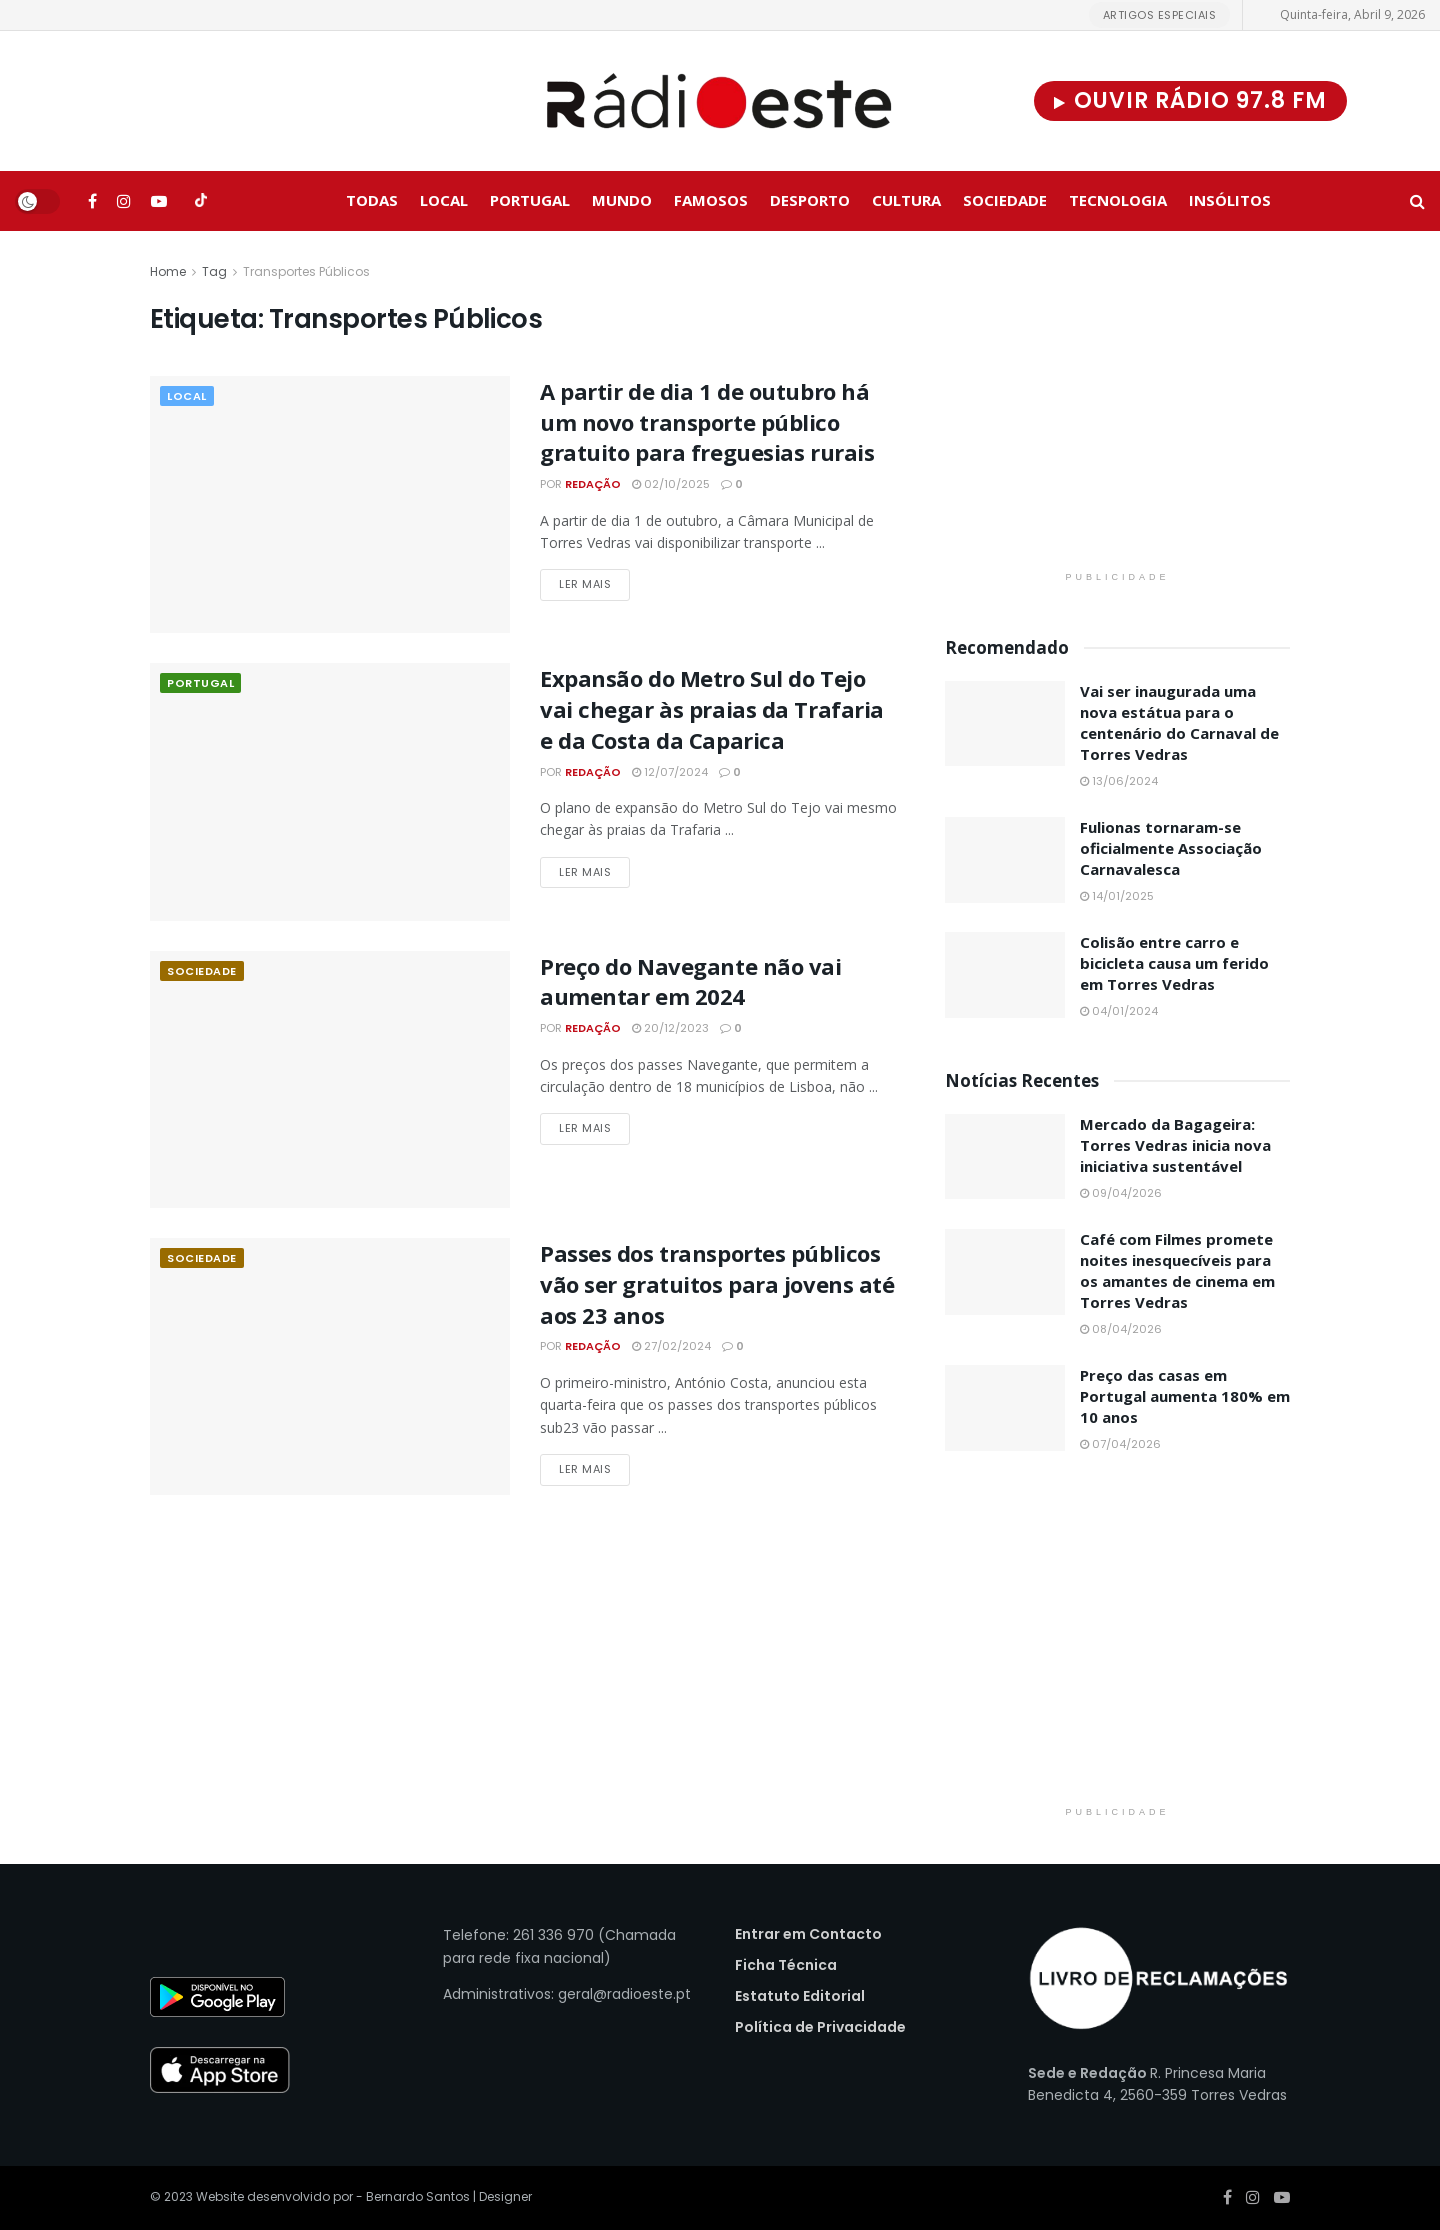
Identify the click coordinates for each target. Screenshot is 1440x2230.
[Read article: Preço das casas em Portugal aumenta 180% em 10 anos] (1005, 1408)
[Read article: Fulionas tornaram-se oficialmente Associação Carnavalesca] (1005, 860)
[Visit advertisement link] (1117, 411)
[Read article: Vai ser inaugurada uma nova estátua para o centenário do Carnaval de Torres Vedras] (1005, 724)
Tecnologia (1118, 200)
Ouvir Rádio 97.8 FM (1190, 100)
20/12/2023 (670, 1028)
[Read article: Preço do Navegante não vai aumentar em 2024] (330, 1079)
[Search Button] (1417, 201)
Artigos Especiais (1160, 15)
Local (444, 200)
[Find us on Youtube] (159, 201)
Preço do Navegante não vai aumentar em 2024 (691, 981)
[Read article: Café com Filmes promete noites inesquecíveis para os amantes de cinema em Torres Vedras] (1005, 1272)
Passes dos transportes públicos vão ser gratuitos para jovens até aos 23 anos (717, 1284)
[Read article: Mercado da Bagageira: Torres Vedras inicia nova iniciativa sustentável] (1005, 1157)
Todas (372, 200)
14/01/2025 (1117, 896)
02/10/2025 (671, 484)
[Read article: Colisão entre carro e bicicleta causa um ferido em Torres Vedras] (1005, 975)
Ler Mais (594, 583)
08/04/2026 (1121, 1329)
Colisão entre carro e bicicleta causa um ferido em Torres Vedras (1174, 963)
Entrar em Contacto (808, 1934)
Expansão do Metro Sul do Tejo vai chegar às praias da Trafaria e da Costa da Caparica (712, 709)
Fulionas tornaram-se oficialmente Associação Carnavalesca (1171, 848)
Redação (593, 484)
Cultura (906, 200)
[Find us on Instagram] (124, 201)
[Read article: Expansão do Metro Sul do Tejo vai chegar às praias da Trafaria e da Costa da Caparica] (330, 791)
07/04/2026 (1120, 1444)
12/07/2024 (670, 772)
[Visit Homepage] (720, 101)
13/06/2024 (1119, 781)
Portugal (530, 200)
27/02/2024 (671, 1346)
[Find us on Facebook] (92, 201)
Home (168, 271)
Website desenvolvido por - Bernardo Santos (334, 2196)
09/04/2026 (1121, 1193)
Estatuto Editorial (800, 1996)
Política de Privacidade (820, 2027)
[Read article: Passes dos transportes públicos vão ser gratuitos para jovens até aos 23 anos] (330, 1366)
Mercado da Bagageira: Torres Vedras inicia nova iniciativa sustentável (1175, 1145)
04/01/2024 (1119, 1011)
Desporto (810, 200)
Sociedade (1005, 200)
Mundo (622, 200)
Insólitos (1230, 200)
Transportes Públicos (306, 271)
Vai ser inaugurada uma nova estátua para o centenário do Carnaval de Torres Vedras (1179, 722)
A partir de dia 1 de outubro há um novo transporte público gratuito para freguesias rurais (707, 422)
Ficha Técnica (786, 1965)
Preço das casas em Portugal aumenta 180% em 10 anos (1185, 1396)
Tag (214, 271)
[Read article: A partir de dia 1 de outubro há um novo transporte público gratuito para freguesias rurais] (330, 504)
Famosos (711, 200)
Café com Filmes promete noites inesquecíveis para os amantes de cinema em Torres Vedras (1177, 1270)
